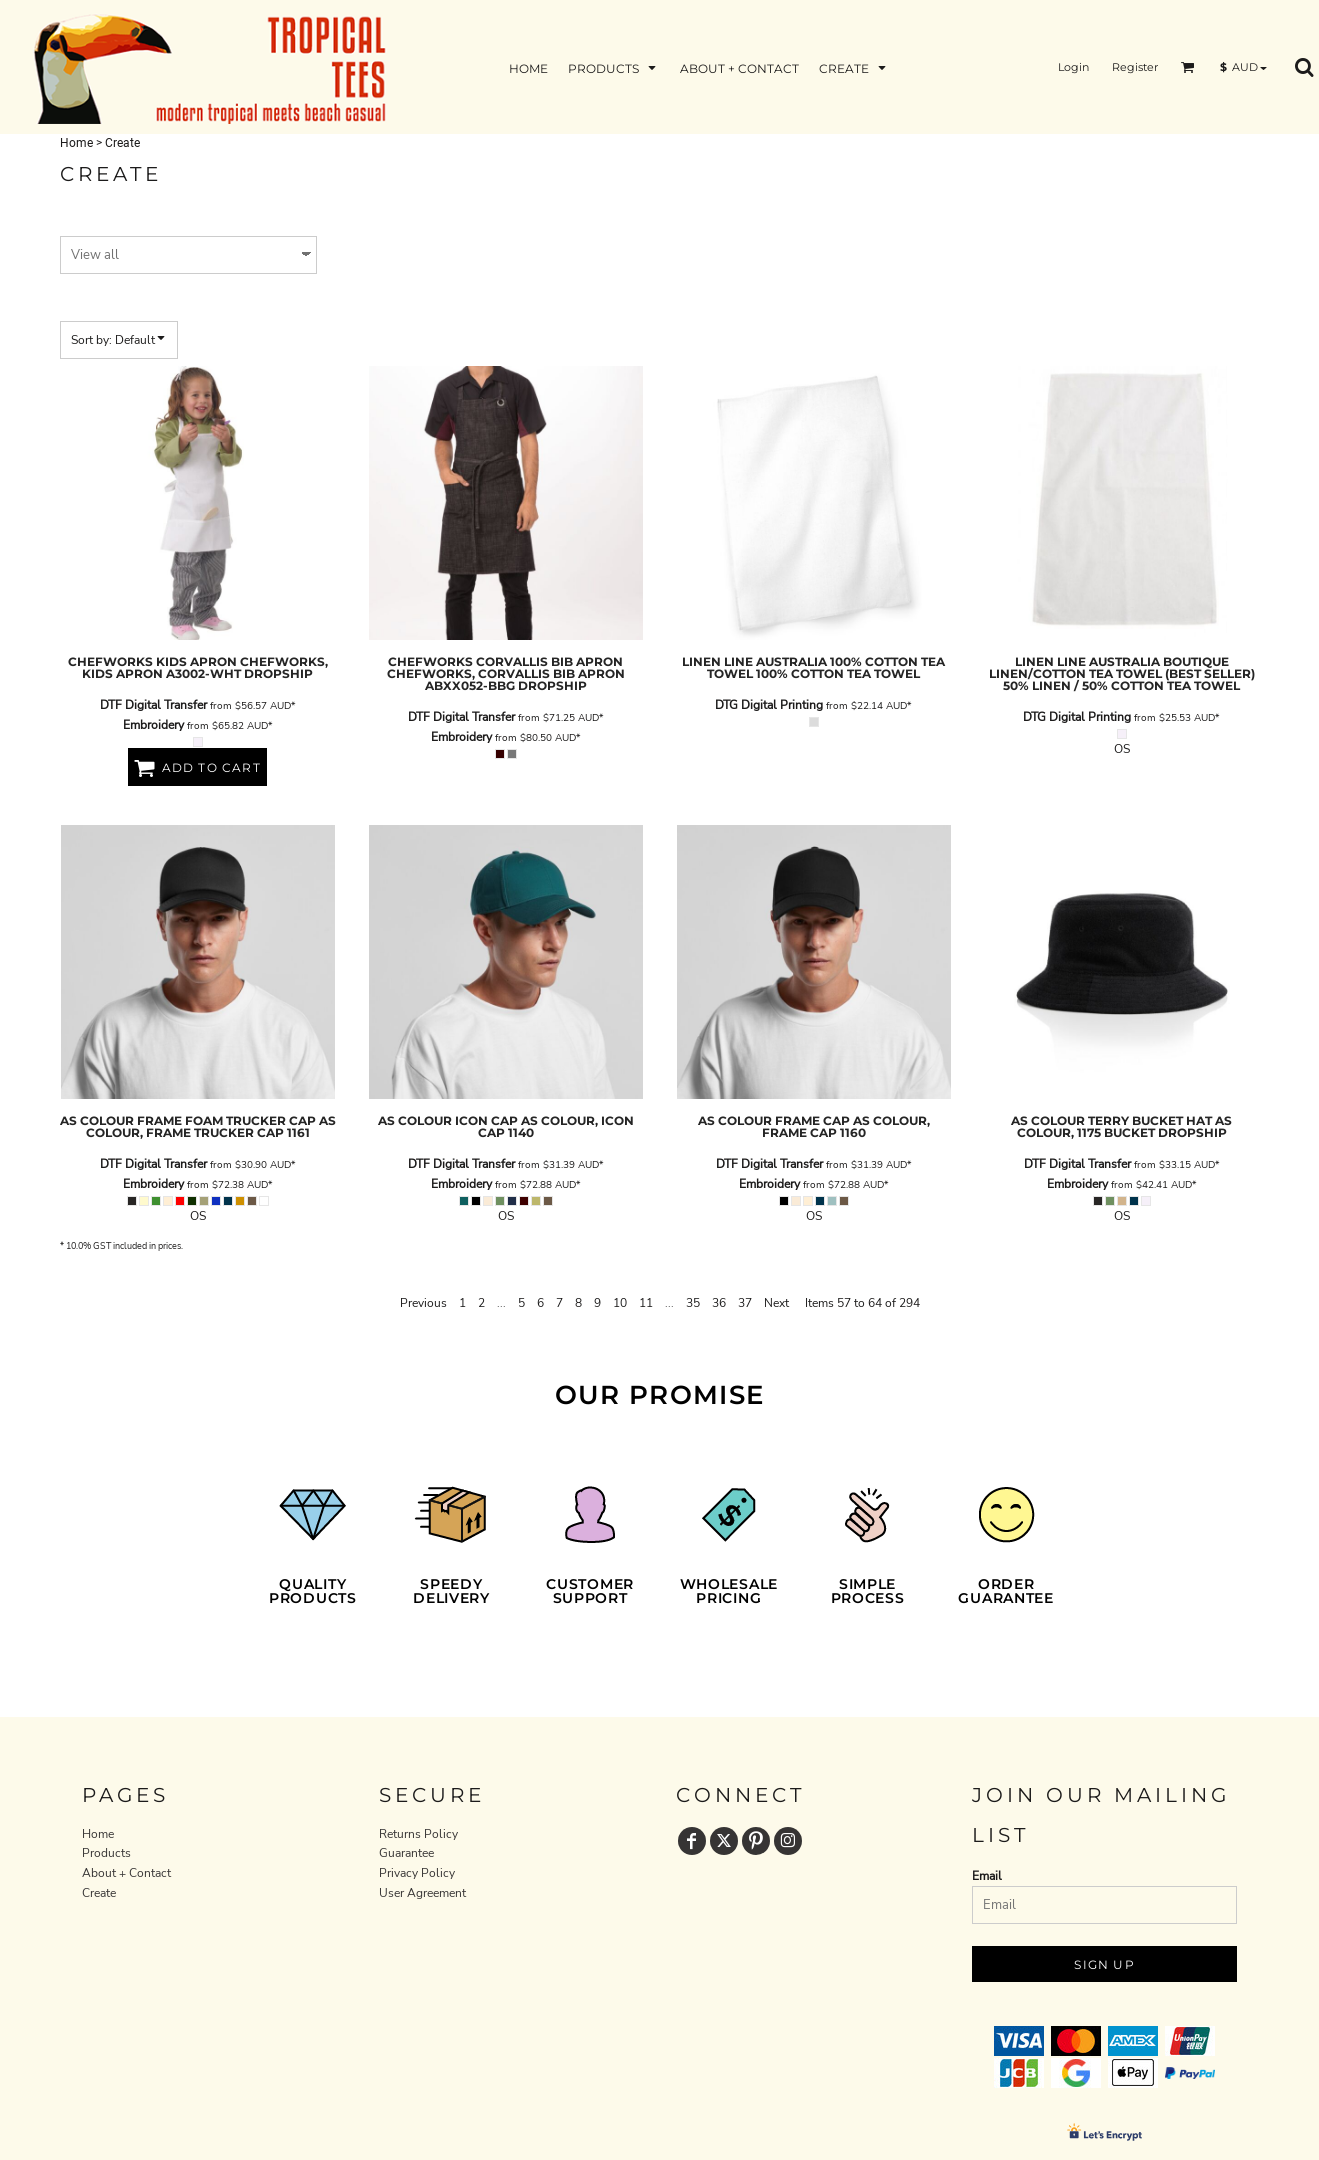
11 (646, 1303)
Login (1073, 67)
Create (99, 1893)
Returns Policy (418, 1834)
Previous (423, 1303)
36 (719, 1303)
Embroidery (153, 725)
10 (620, 1303)
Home (76, 143)
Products (106, 1853)
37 (745, 1303)
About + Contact (126, 1873)
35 (693, 1303)
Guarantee (406, 1853)
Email (987, 1876)
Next (776, 1303)
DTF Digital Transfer (153, 705)
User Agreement (422, 1893)
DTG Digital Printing (769, 705)
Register (1135, 67)
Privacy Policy (417, 1873)
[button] (1188, 67)
